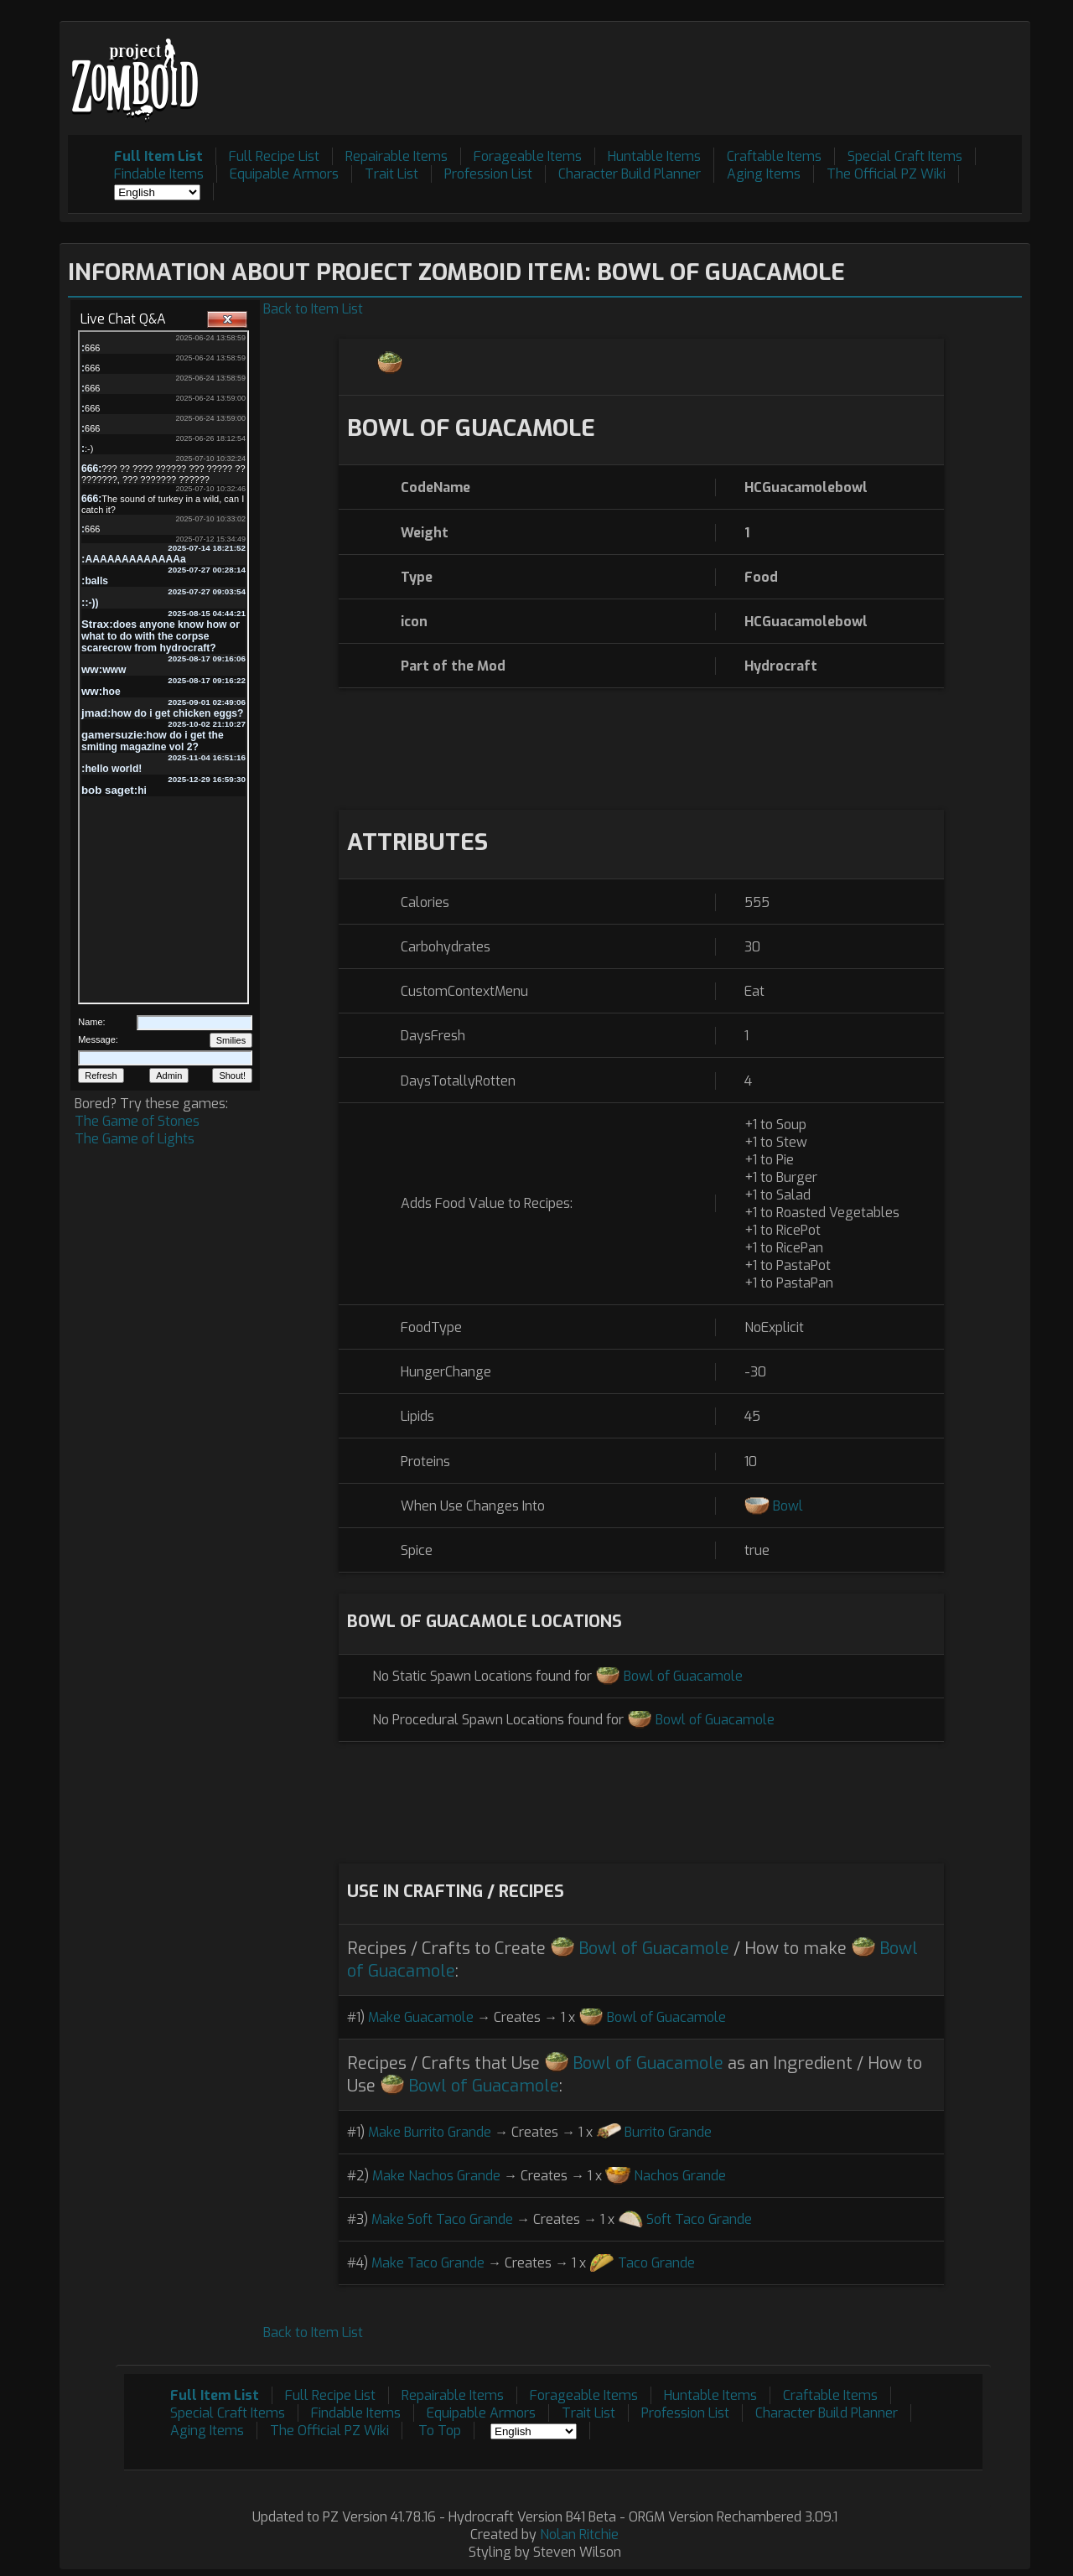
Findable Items (159, 174)
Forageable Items (528, 156)
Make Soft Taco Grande (442, 2219)
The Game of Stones (137, 1121)
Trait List (391, 174)
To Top (439, 2430)
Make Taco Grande (428, 2263)
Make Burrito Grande (429, 2132)
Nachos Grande (680, 2176)
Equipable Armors (284, 174)
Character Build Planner (629, 174)
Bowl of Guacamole (683, 1676)
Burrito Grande (668, 2132)
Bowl (788, 1506)
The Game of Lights (134, 1139)
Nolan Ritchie (579, 2534)
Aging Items (764, 174)
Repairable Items (396, 156)
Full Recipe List (274, 156)
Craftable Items (774, 156)
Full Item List (158, 156)
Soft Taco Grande (699, 2219)
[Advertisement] (717, 68)
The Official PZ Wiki (886, 174)
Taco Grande (656, 2263)
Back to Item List (313, 309)
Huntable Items (654, 156)
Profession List (488, 174)
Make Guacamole (421, 2017)
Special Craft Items (905, 156)
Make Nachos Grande (436, 2176)
